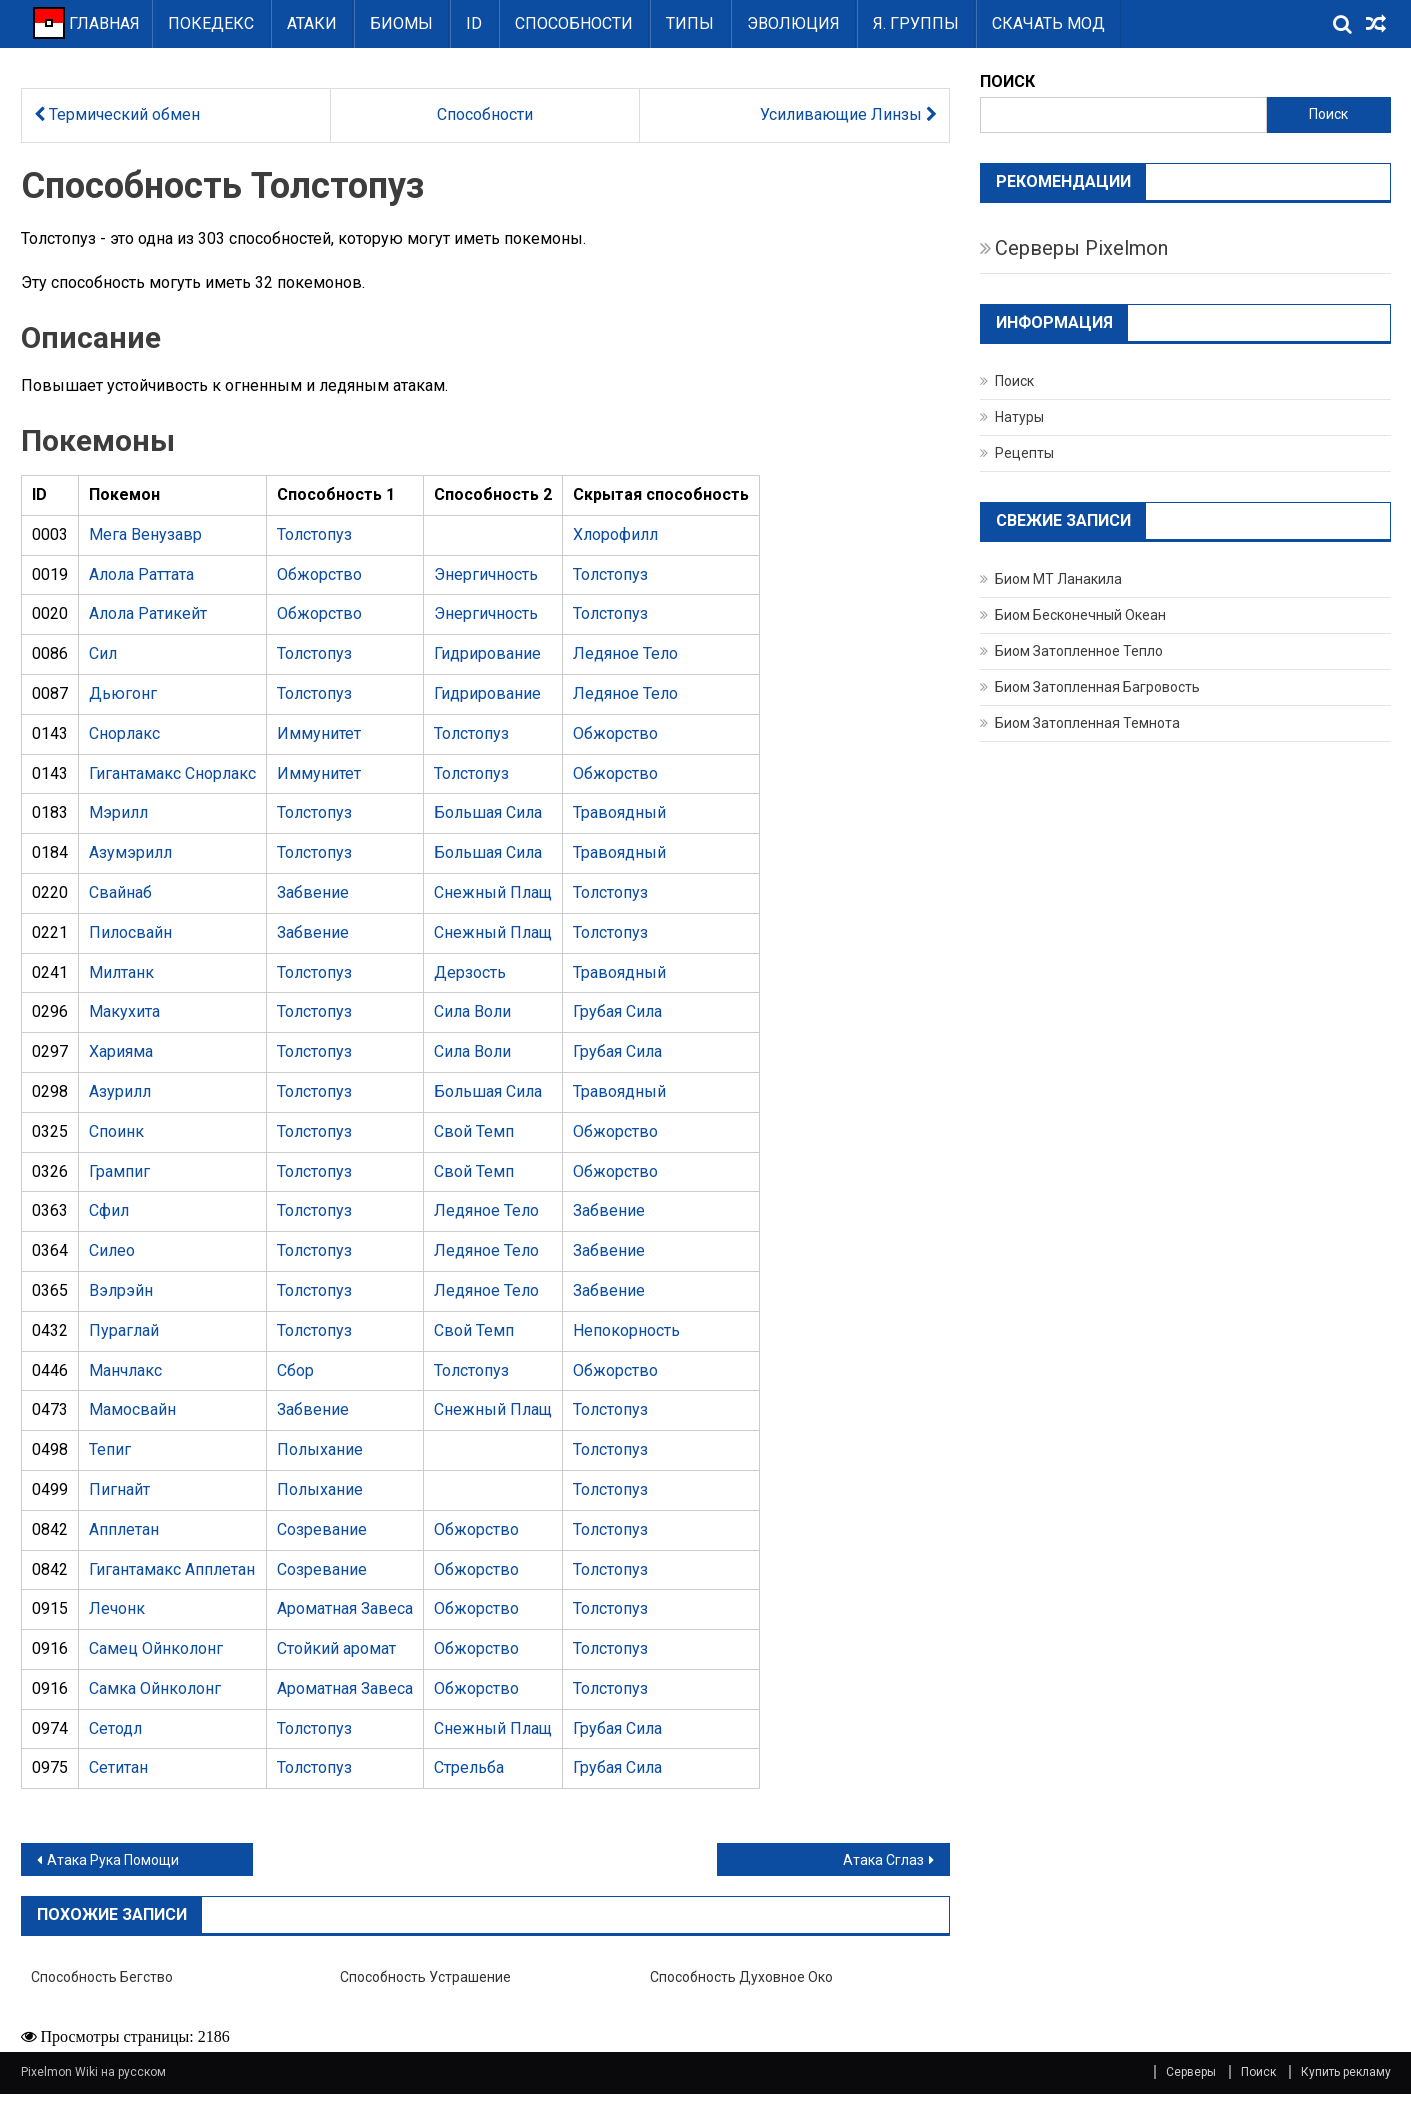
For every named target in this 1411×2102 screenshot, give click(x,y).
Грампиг (119, 1171)
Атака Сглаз (883, 1860)
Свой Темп (474, 1131)
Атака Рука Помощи (113, 1860)
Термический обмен (117, 114)
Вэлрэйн (121, 1290)
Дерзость (470, 972)
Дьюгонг (123, 693)
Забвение (313, 892)
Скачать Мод (1048, 23)
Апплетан (124, 1529)
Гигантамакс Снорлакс (172, 773)
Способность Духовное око (741, 1977)
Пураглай (124, 1330)
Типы (690, 23)
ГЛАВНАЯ (86, 23)
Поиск (1328, 114)
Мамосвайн (132, 1409)
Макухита (124, 1011)
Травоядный (619, 812)
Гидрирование (487, 653)
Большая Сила (488, 812)
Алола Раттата (141, 574)
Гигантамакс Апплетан (172, 1569)
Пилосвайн (130, 932)
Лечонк (117, 1608)
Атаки (312, 23)
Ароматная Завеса (345, 1608)
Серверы (1191, 2072)
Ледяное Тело (625, 653)
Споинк (116, 1131)
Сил (103, 653)
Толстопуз (314, 534)
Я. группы (916, 23)
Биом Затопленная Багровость (1097, 687)
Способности (574, 23)
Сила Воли (472, 1011)
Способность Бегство (102, 1977)
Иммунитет (319, 733)
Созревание (322, 1529)
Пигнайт (119, 1489)
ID (474, 23)
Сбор (295, 1370)
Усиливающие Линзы (848, 114)
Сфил (109, 1210)
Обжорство (319, 574)
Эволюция (793, 23)
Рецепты (1024, 453)
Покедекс (211, 23)
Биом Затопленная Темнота (1087, 723)
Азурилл (120, 1091)
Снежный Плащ (493, 892)
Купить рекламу (1346, 2072)
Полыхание (320, 1449)
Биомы (401, 23)
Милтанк (121, 972)
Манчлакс (125, 1370)
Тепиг (110, 1449)
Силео (112, 1250)
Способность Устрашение (425, 1977)
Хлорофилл (615, 534)
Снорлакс (124, 733)
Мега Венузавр (145, 534)
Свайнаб (120, 892)
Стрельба (469, 1767)
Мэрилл (118, 812)
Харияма (121, 1051)
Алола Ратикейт (148, 613)
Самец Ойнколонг (156, 1648)
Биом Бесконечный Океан (1080, 615)
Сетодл (115, 1728)
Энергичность (486, 574)
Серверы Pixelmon (1081, 248)
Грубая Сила (617, 1011)
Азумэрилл (130, 852)
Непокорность (626, 1330)
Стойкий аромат (336, 1648)
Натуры (1019, 417)
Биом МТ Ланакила (1058, 579)
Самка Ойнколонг (155, 1688)
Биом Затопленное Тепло (1079, 651)
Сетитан (118, 1767)
